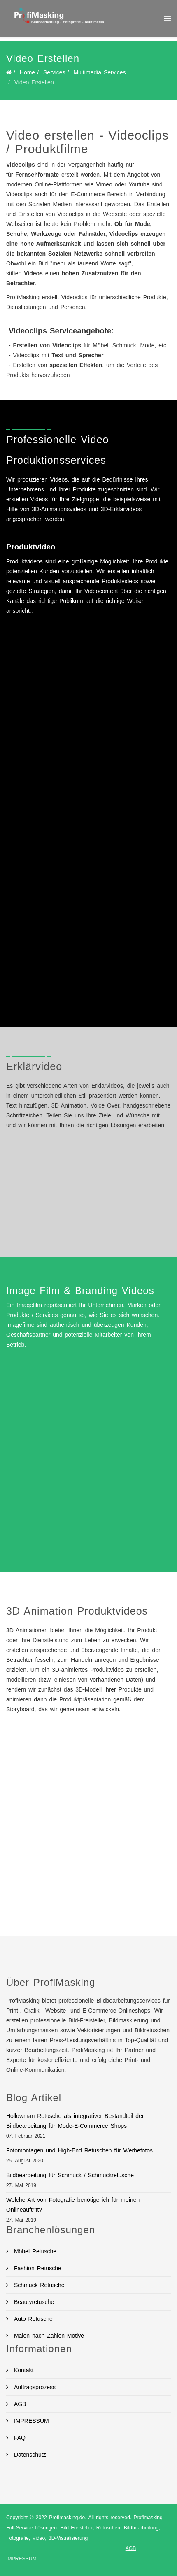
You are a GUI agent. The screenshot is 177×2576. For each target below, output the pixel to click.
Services (54, 72)
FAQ (19, 2437)
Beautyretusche (33, 2302)
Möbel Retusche (34, 2251)
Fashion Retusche (36, 2268)
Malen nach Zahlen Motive (48, 2335)
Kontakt (22, 2370)
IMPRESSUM (30, 2421)
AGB (19, 2404)
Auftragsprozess (34, 2387)
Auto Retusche (32, 2318)
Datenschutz (29, 2454)
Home (27, 72)
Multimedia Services (99, 72)
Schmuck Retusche (38, 2285)
